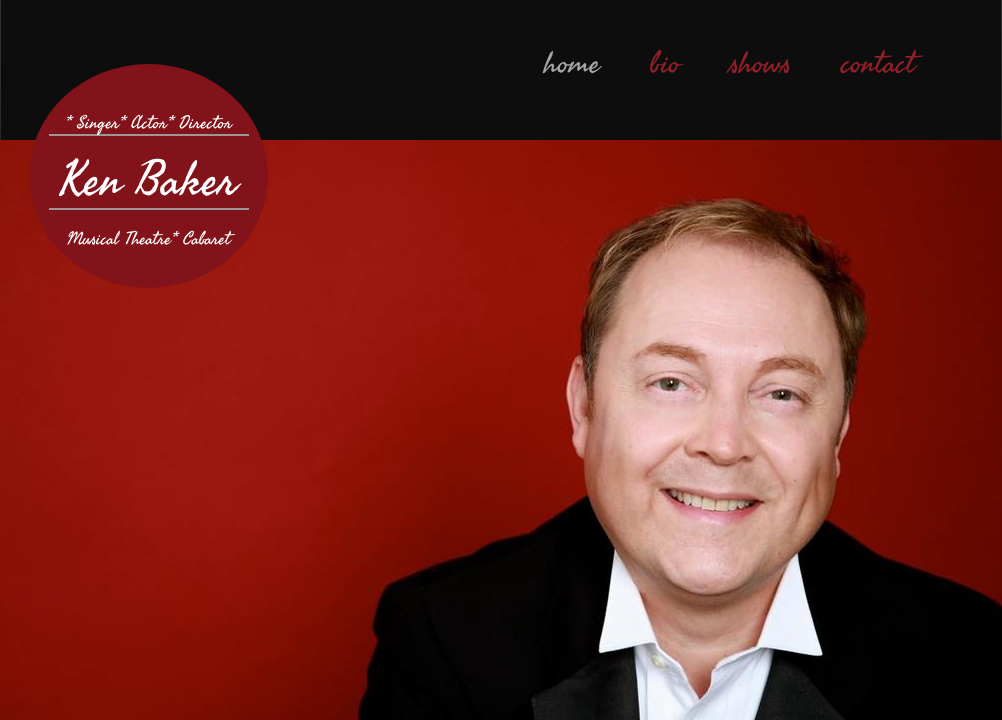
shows (760, 64)
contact (878, 64)
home (572, 64)
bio (665, 64)
